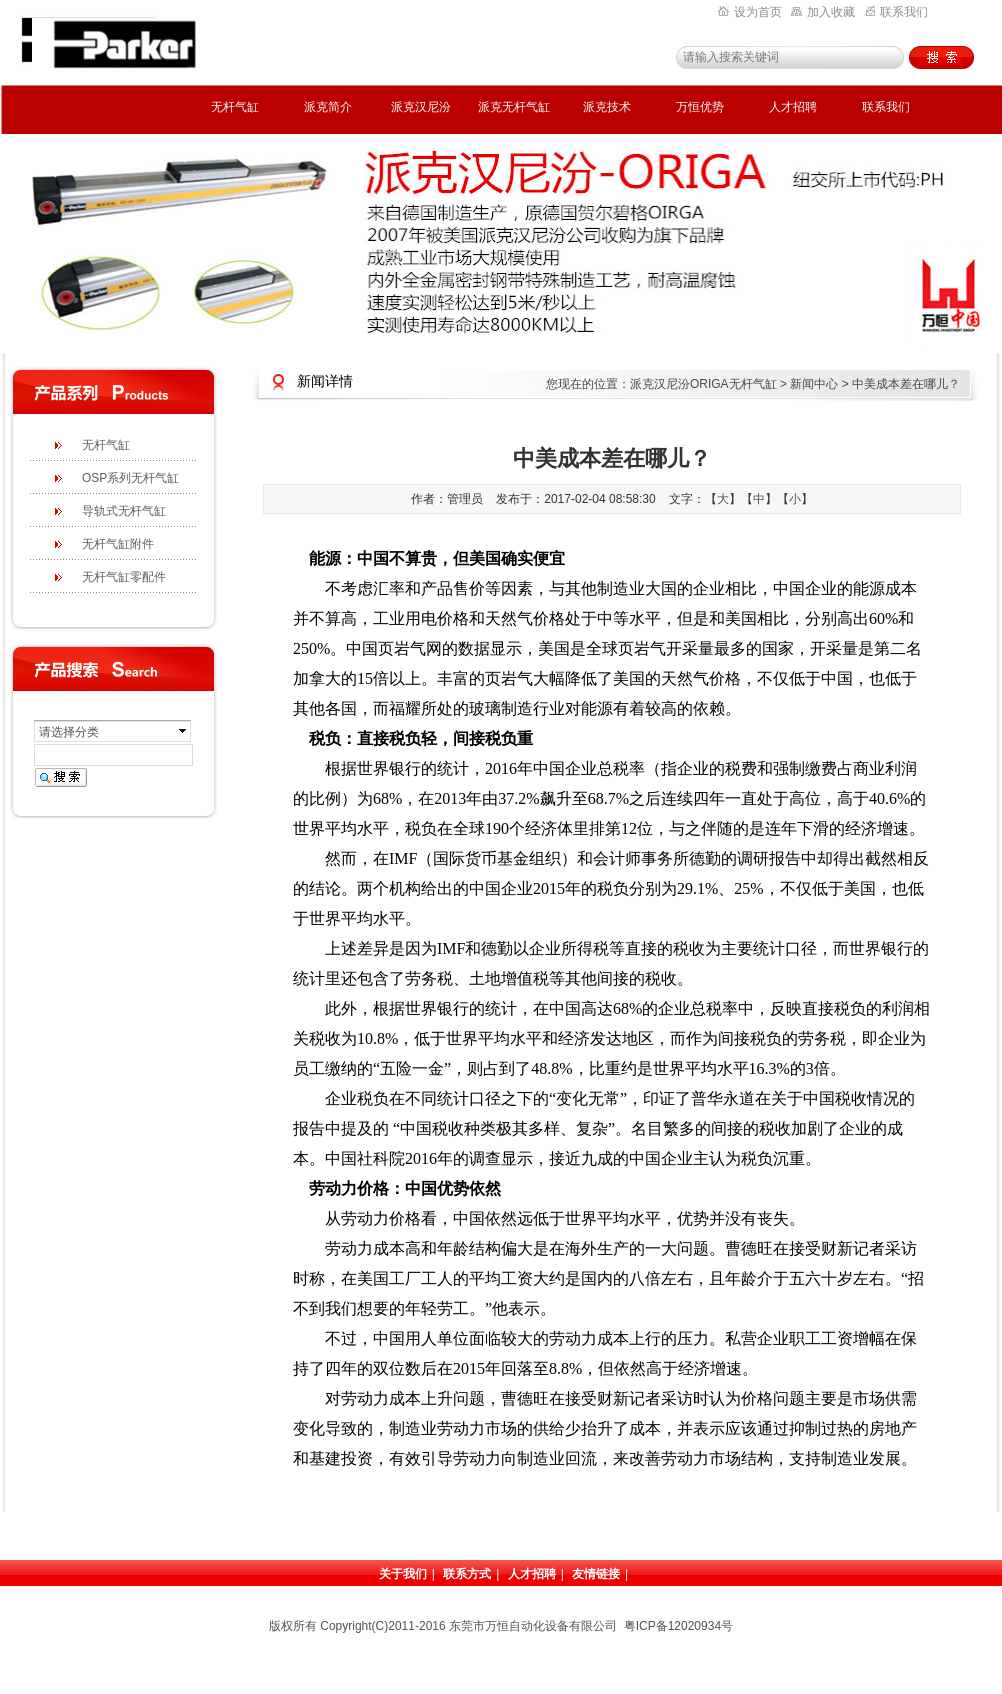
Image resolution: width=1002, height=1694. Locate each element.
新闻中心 (814, 384)
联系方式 (467, 1574)
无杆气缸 (235, 107)
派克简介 (328, 107)
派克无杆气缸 (514, 107)
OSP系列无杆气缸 (130, 478)
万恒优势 (700, 107)
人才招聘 (793, 107)
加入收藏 (823, 12)
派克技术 (607, 107)
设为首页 (750, 12)
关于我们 (403, 1574)
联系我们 (897, 12)
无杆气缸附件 (118, 544)
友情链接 (596, 1574)
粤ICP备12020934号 (678, 1626)
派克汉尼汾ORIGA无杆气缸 (703, 384)
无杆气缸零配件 (124, 577)
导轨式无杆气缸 (124, 511)
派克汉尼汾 (421, 107)
